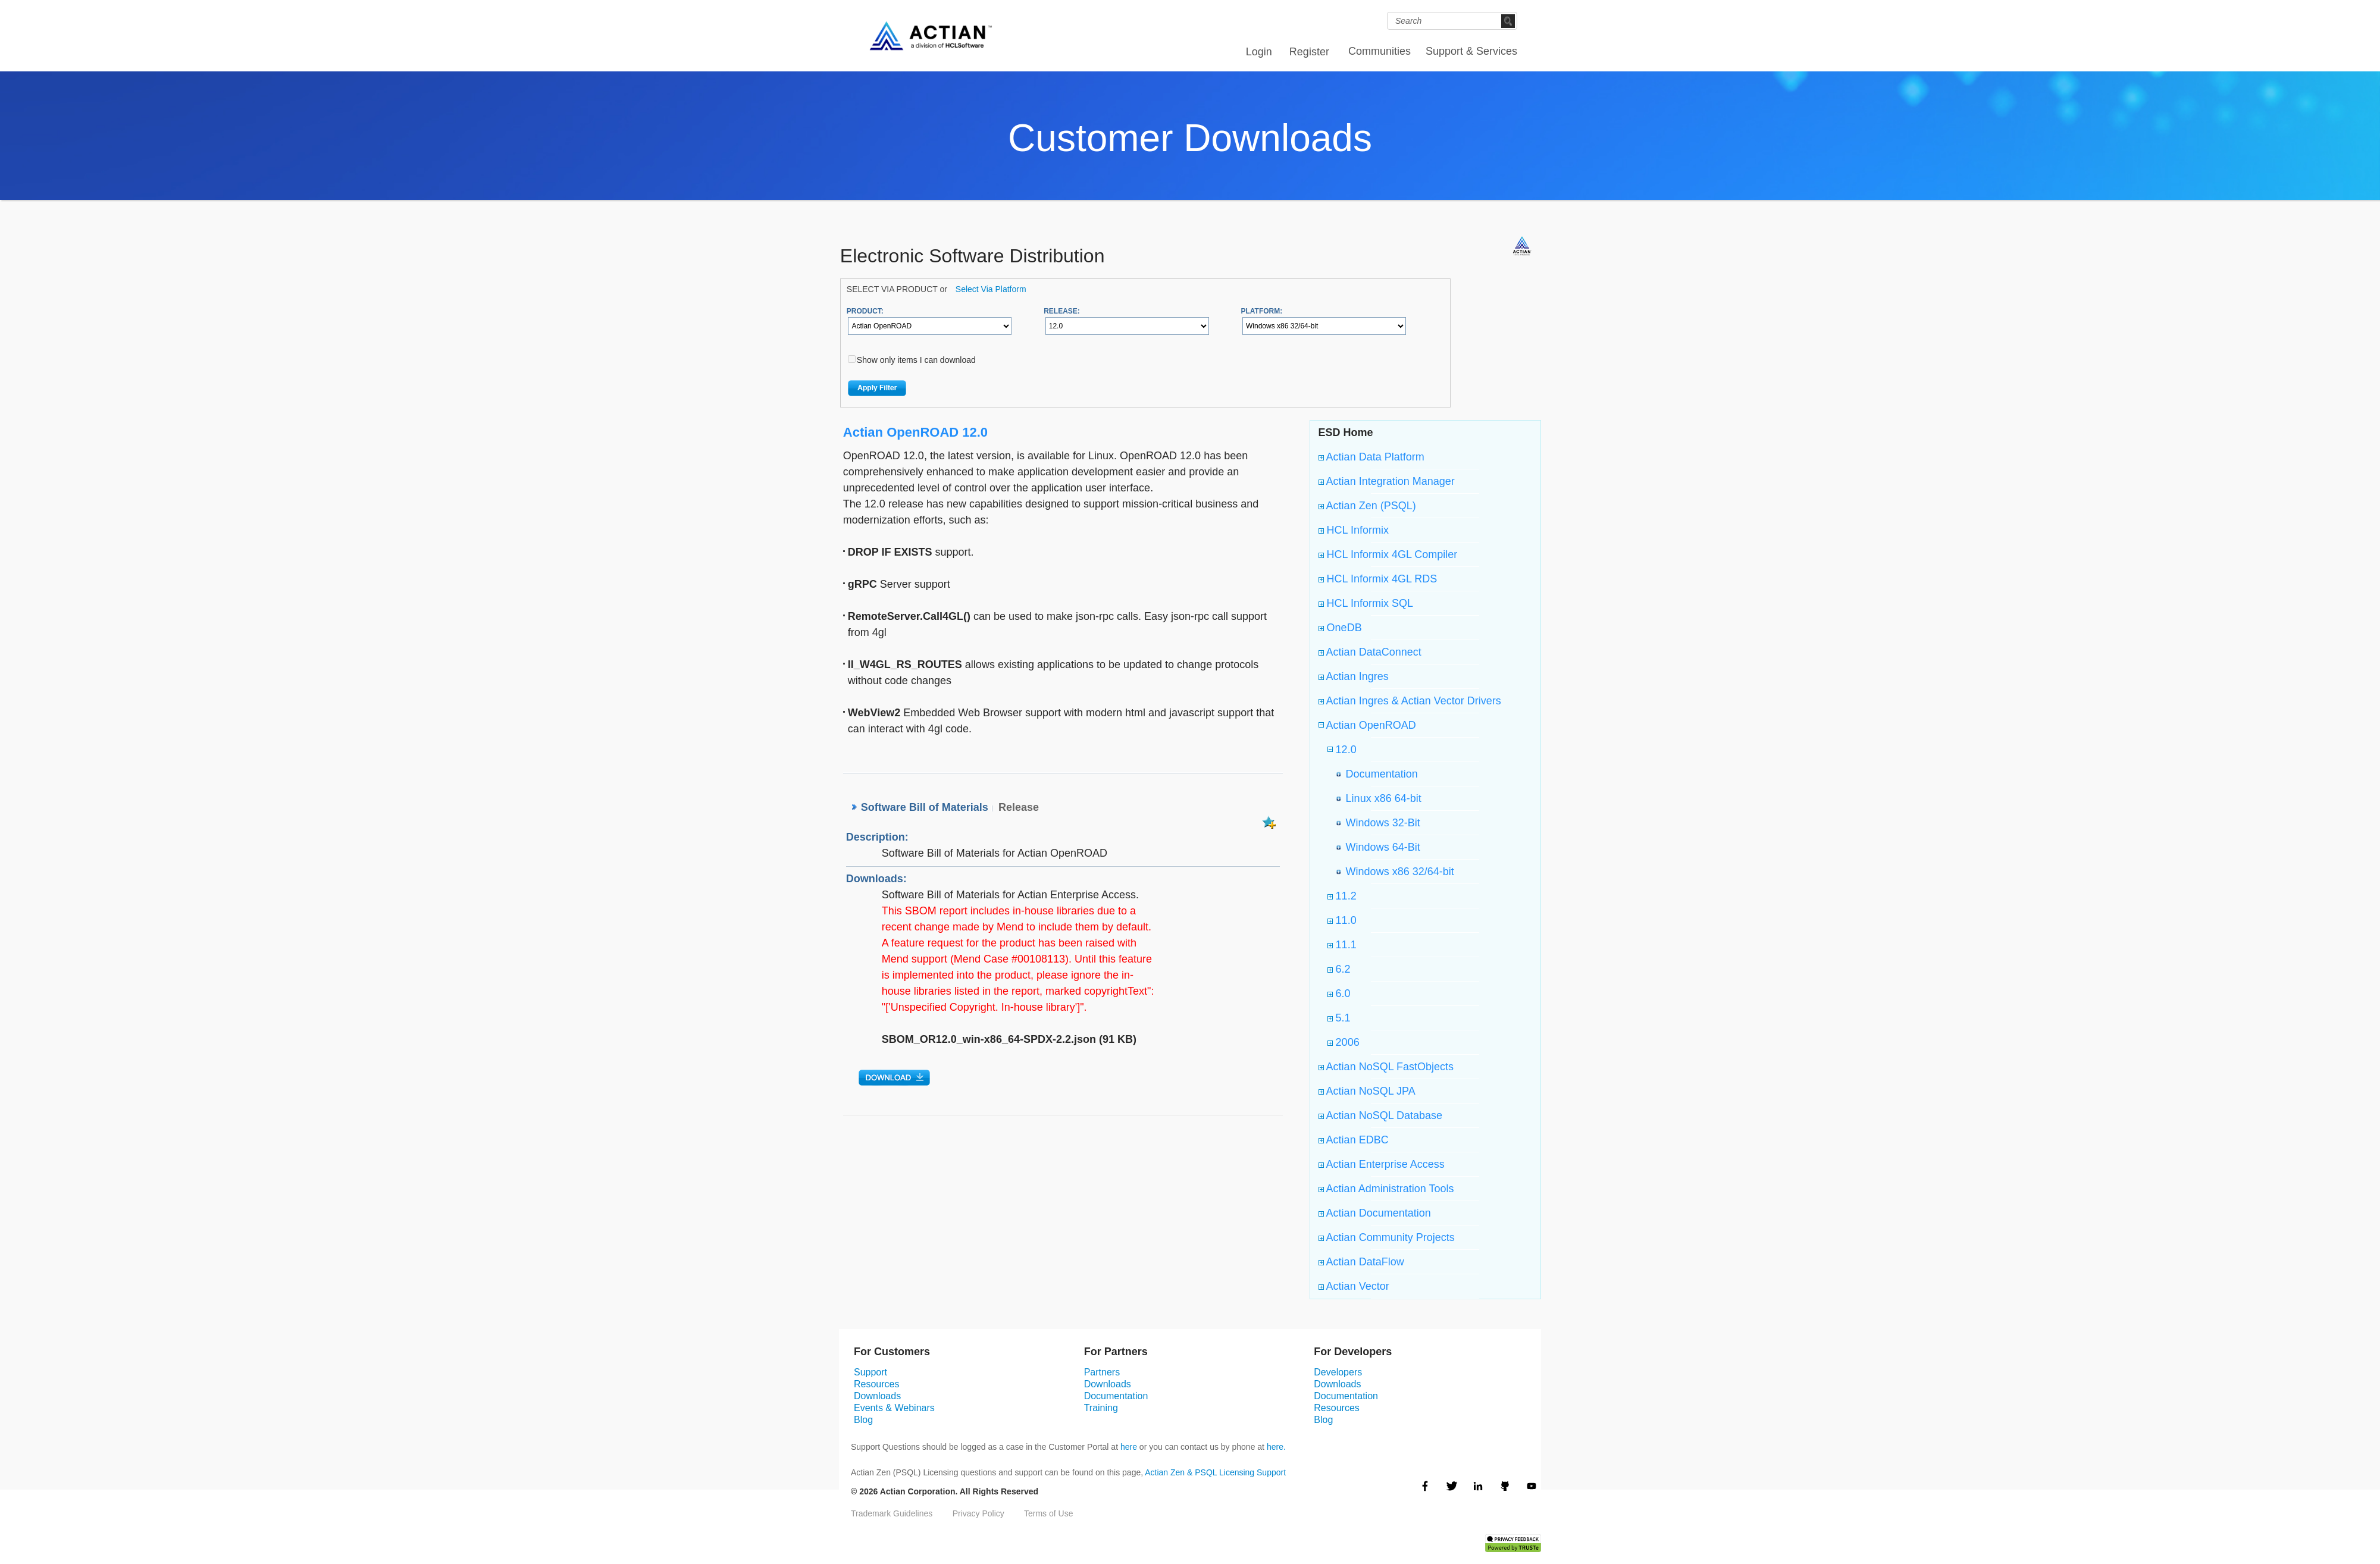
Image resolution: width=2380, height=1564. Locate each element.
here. (1276, 1447)
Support (870, 1372)
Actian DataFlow (1361, 1262)
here (1128, 1447)
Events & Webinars (894, 1408)
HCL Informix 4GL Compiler (1388, 554)
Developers (1338, 1372)
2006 (1343, 1042)
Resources (876, 1384)
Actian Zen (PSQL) (1367, 506)
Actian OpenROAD (1370, 725)
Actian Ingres (1354, 676)
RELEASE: (1062, 311)
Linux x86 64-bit (1380, 798)
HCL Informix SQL (1366, 603)
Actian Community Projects (1387, 1237)
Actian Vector (1354, 1286)
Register (1309, 52)
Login (1259, 52)
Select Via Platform (991, 289)
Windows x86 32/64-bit (1397, 871)
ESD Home (1346, 432)
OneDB (1340, 628)
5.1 (1339, 1018)
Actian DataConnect (1370, 652)
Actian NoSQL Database (1380, 1115)
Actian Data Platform (1371, 457)
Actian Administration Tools (1386, 1189)
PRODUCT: (865, 311)
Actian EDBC (1354, 1140)
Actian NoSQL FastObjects (1386, 1067)
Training (1101, 1408)
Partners (1102, 1372)
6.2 (1339, 969)
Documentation (1379, 774)
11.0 (1342, 920)
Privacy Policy (978, 1513)
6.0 (1339, 993)
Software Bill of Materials (924, 807)
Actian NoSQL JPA (1367, 1091)
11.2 (1342, 896)
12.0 (1345, 750)
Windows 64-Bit (1380, 847)
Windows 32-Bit (1380, 823)
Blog (863, 1420)
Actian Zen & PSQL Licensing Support (1215, 1472)
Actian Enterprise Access (1382, 1164)
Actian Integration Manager (1387, 481)
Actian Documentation (1375, 1213)
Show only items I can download (916, 360)
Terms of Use (1048, 1513)
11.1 (1342, 945)
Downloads (877, 1396)
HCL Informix (1354, 530)
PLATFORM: (1261, 311)
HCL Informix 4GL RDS (1378, 579)
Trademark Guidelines (891, 1513)
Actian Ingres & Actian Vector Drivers (1410, 701)
